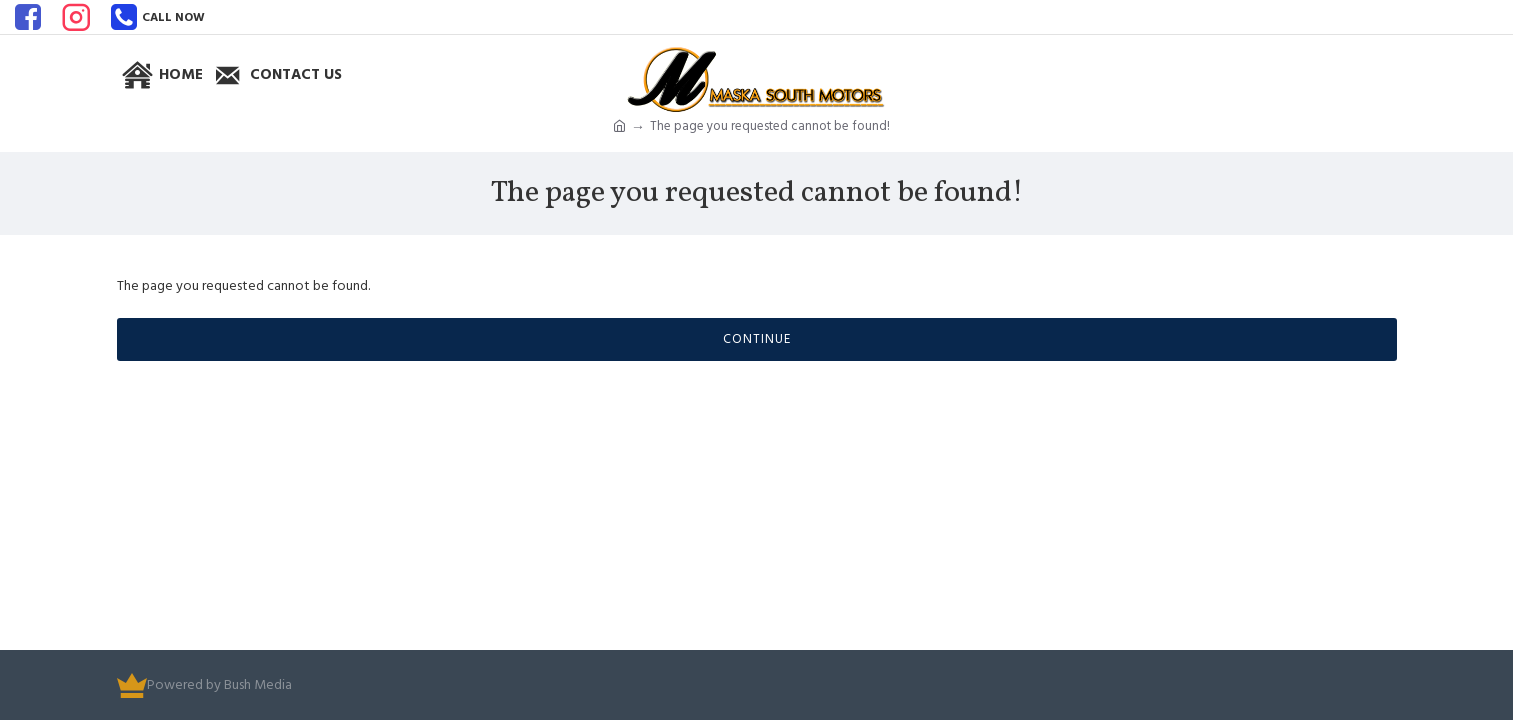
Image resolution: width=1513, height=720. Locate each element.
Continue (757, 339)
